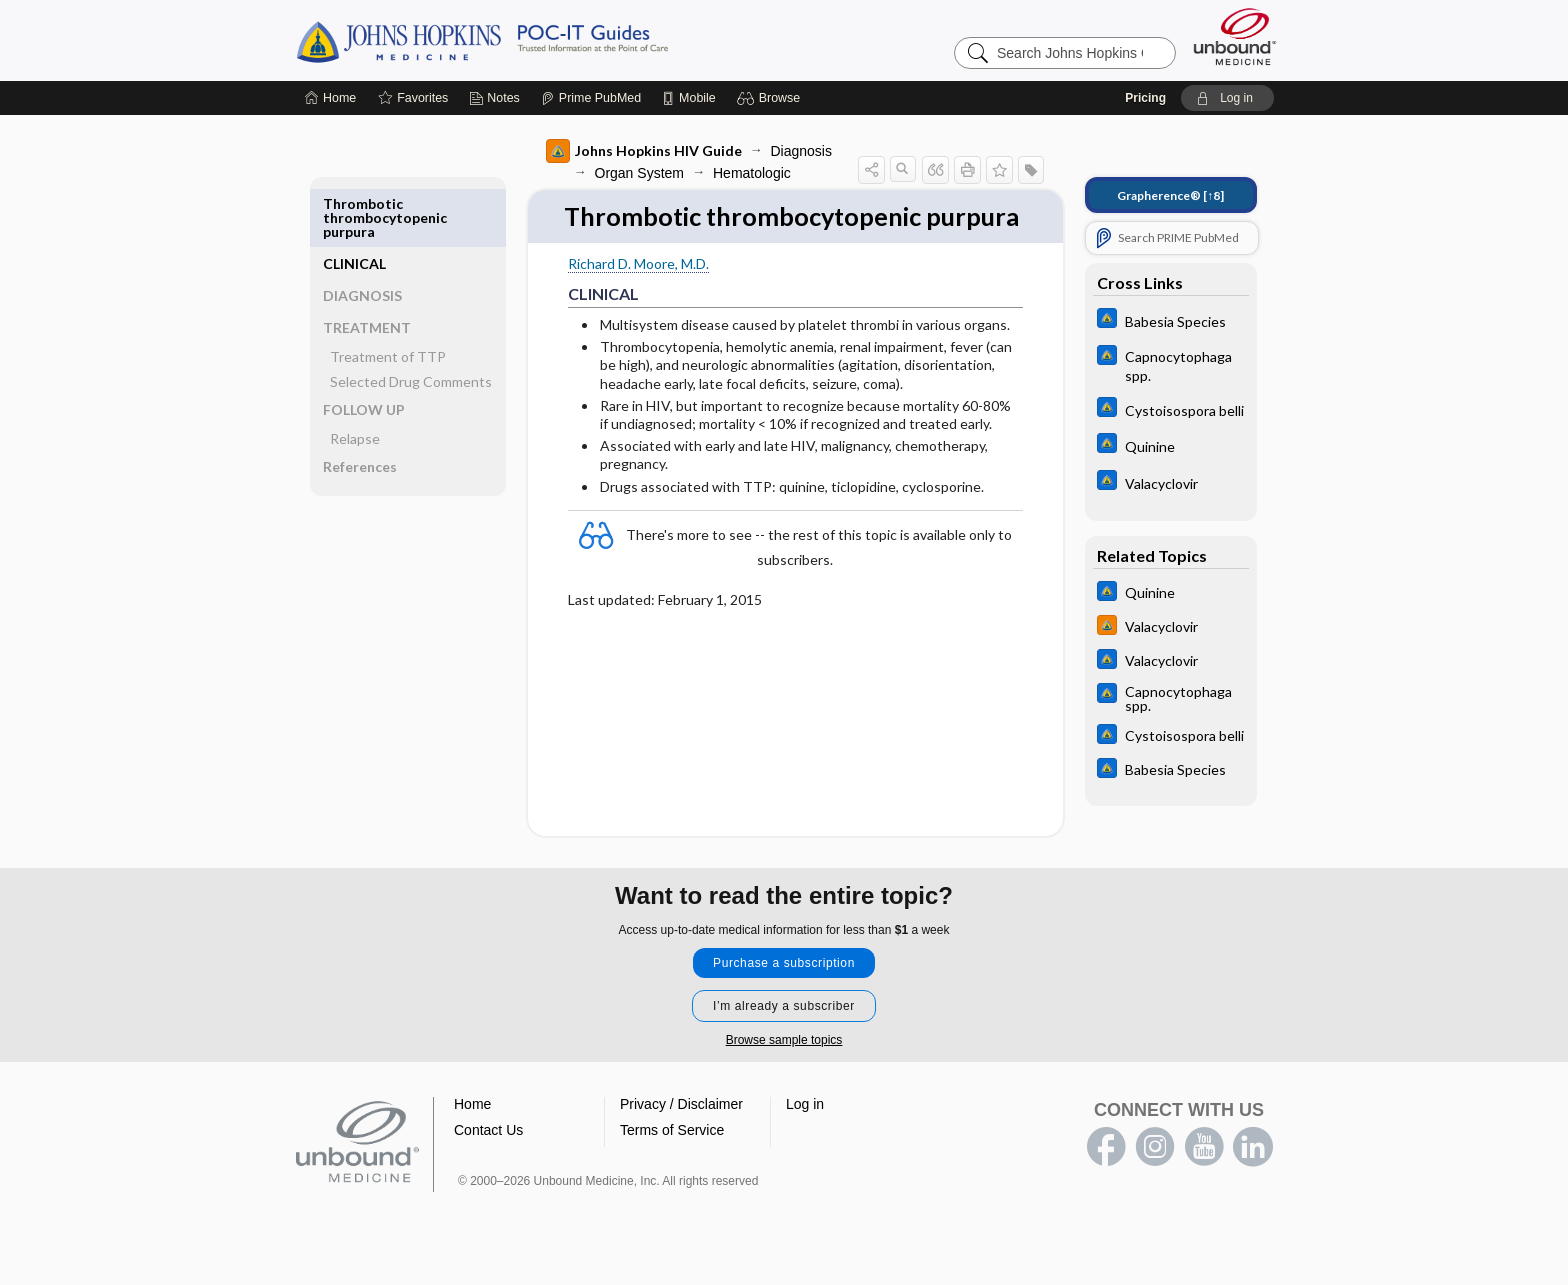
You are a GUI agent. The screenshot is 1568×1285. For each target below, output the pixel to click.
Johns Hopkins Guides (544, 40)
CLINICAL (358, 203)
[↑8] (1166, 195)
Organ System (634, 173)
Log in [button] (805, 1132)
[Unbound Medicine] (1235, 36)
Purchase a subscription (784, 991)
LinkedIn (1253, 1175)
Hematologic (747, 173)
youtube (1204, 1175)
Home (472, 1132)
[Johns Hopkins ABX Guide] (1166, 320)
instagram (1155, 1175)
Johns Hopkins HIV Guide (639, 151)
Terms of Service (672, 1158)
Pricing (1145, 98)
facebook (1106, 1175)
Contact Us (488, 1158)
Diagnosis (796, 151)
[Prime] (591, 98)
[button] (771, 98)
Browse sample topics (784, 1068)
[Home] (330, 98)
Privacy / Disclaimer (681, 1132)
